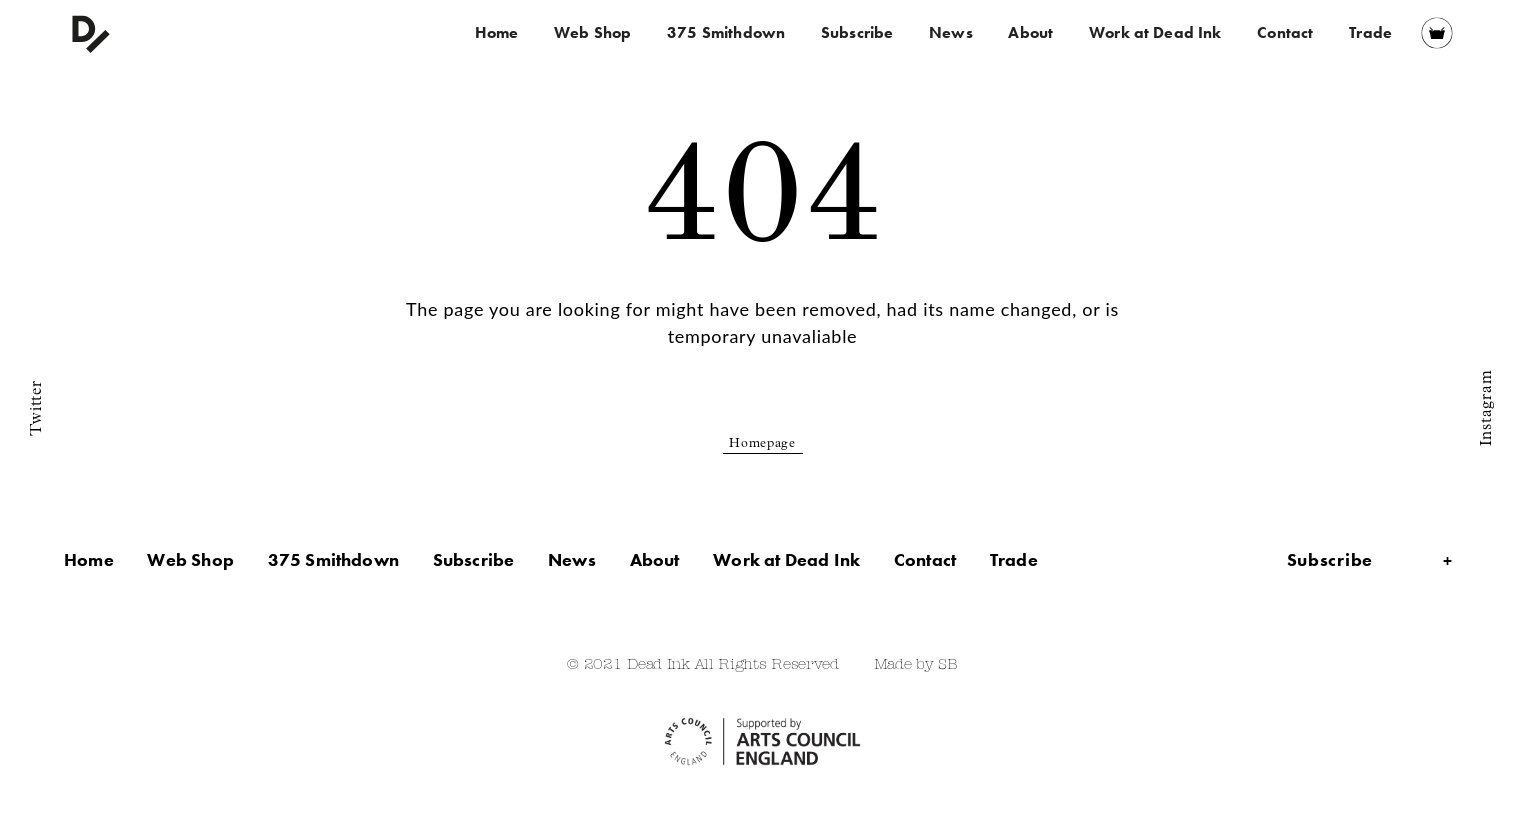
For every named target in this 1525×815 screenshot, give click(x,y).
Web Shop (592, 32)
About (1030, 32)
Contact (1285, 32)
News (951, 32)
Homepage (762, 444)
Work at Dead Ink (1155, 32)
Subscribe (857, 32)
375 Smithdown (726, 32)
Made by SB (916, 665)
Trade (1370, 32)
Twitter (37, 407)
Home (497, 32)
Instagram (1487, 407)
